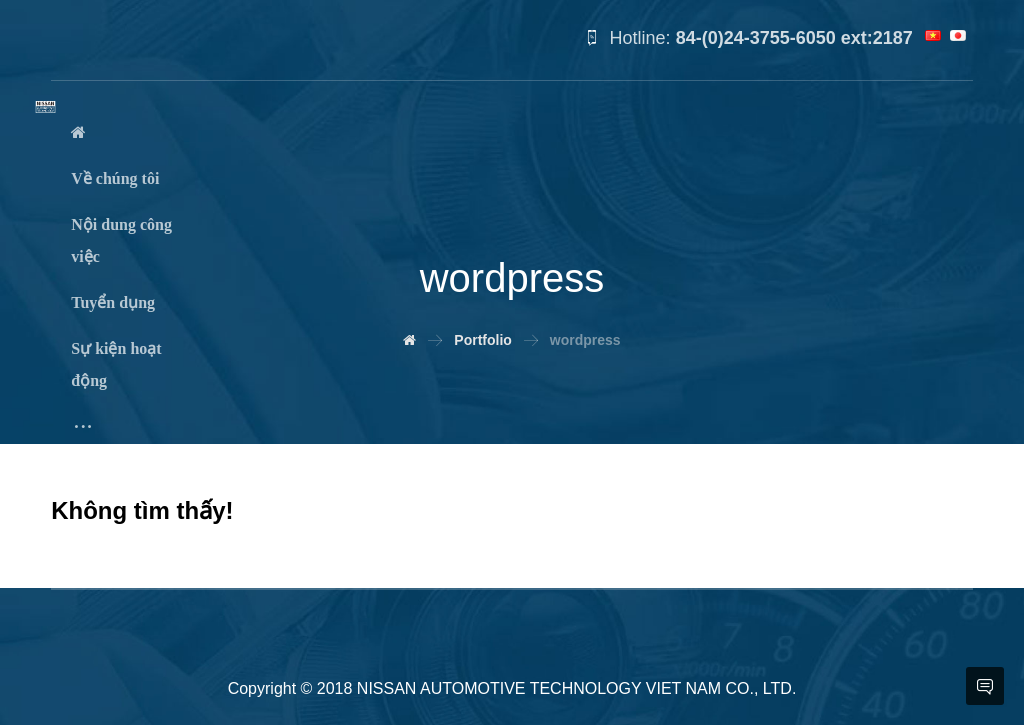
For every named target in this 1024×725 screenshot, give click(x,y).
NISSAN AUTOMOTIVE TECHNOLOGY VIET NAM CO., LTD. (577, 688)
